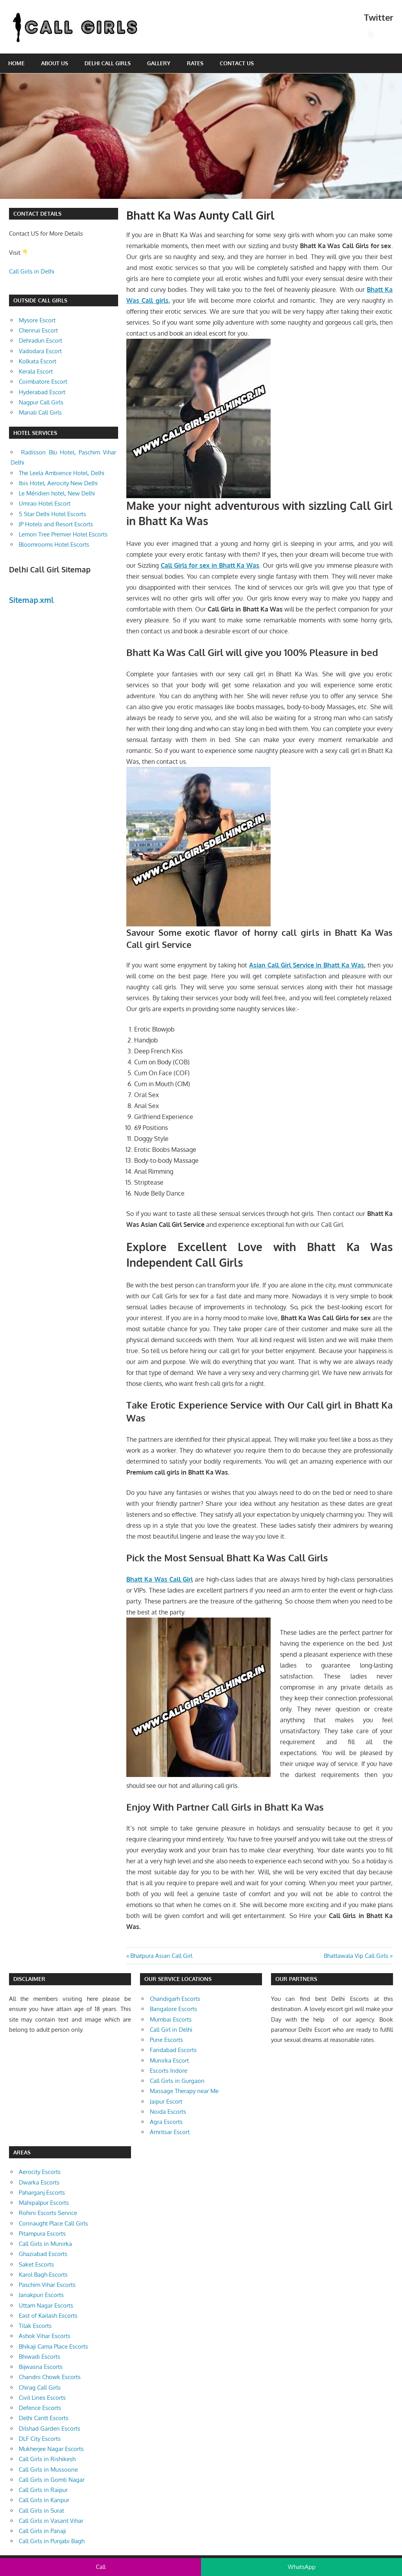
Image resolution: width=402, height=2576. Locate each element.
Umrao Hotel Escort (44, 503)
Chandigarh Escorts (175, 1998)
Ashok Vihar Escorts (44, 2336)
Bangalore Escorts (173, 2009)
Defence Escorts (40, 2408)
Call (101, 2567)
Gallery (158, 63)
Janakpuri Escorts (41, 2295)
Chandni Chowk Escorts (50, 2377)
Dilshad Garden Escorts (49, 2428)
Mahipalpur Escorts (44, 2202)
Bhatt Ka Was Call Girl (159, 1579)
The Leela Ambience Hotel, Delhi (61, 473)
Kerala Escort (36, 371)
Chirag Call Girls (40, 2387)
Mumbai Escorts (171, 2019)
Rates (195, 63)
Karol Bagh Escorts (43, 2274)
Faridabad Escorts (173, 2050)
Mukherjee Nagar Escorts (51, 2449)
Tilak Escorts (35, 2325)
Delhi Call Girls (107, 63)
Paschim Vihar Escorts (47, 2284)
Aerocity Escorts (40, 2172)
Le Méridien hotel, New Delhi (57, 493)
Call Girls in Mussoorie (48, 2469)
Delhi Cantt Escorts (43, 2418)
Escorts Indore (168, 2070)
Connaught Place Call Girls (53, 2223)
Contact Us (237, 63)
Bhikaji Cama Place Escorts (53, 2346)
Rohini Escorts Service (48, 2213)
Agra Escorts (166, 2122)
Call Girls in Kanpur (44, 2500)
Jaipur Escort (166, 2101)
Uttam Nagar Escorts (46, 2305)
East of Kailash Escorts (48, 2315)
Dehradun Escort (40, 340)
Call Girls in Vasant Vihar (51, 2520)
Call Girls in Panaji (42, 2531)
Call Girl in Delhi (171, 2029)
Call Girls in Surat (41, 2510)
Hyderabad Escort (42, 392)
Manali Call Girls (40, 412)
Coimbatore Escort (43, 381)
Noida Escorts (168, 2111)
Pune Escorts (166, 2039)
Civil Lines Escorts (42, 2397)
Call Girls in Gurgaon (177, 2080)
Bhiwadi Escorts (39, 2356)
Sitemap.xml (31, 599)
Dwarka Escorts (39, 2182)
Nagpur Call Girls (41, 402)
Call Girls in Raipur (43, 2490)
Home (16, 63)
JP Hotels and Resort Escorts (56, 524)
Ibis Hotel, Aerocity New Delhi (58, 483)
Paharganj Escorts (42, 2192)
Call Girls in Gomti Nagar (51, 2479)
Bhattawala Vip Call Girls (356, 1955)
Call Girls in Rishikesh (47, 2459)
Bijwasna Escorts (41, 2366)
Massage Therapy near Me (184, 2091)
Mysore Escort (37, 320)
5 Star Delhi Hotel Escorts (52, 514)
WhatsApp (302, 2567)
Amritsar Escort (170, 2132)
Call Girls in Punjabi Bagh (51, 2541)
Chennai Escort (38, 330)
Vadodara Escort (40, 351)
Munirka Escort (169, 2060)
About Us (54, 63)
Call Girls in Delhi (31, 271)
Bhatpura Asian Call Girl (161, 1955)
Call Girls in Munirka (45, 2243)
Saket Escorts (36, 2264)
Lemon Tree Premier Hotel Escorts (63, 534)
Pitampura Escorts (42, 2233)
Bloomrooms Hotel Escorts (54, 544)
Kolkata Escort (37, 361)
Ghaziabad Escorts (43, 2254)
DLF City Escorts (40, 2438)
